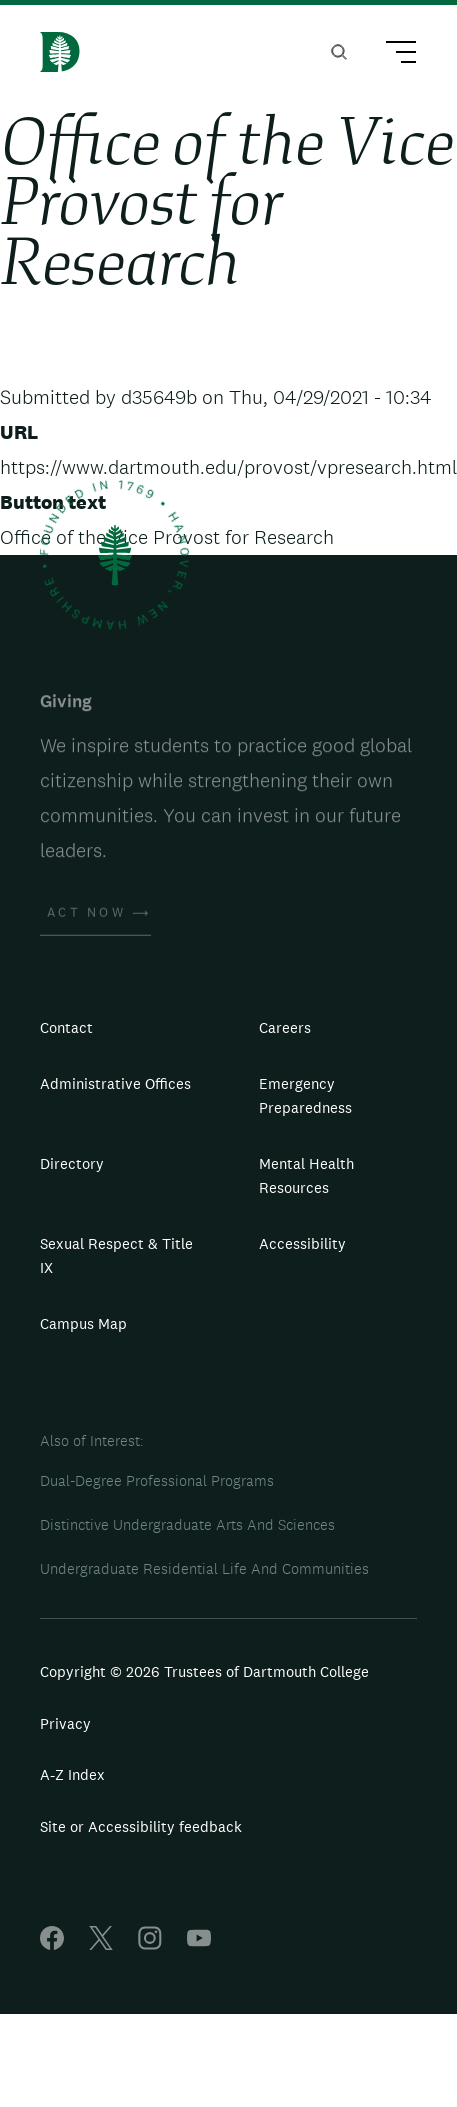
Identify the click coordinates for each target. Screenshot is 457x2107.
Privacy (65, 1723)
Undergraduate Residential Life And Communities (204, 1568)
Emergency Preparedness (305, 1095)
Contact (66, 1027)
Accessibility (302, 1243)
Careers (285, 1027)
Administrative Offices (115, 1083)
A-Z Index (72, 1774)
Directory (72, 1163)
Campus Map (83, 1323)
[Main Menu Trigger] (392, 55)
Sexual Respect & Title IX (116, 1255)
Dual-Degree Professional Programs (157, 1480)
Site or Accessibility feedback (141, 1826)
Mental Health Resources (306, 1175)
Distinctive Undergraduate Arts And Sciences (187, 1524)
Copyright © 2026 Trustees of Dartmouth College (204, 1671)
